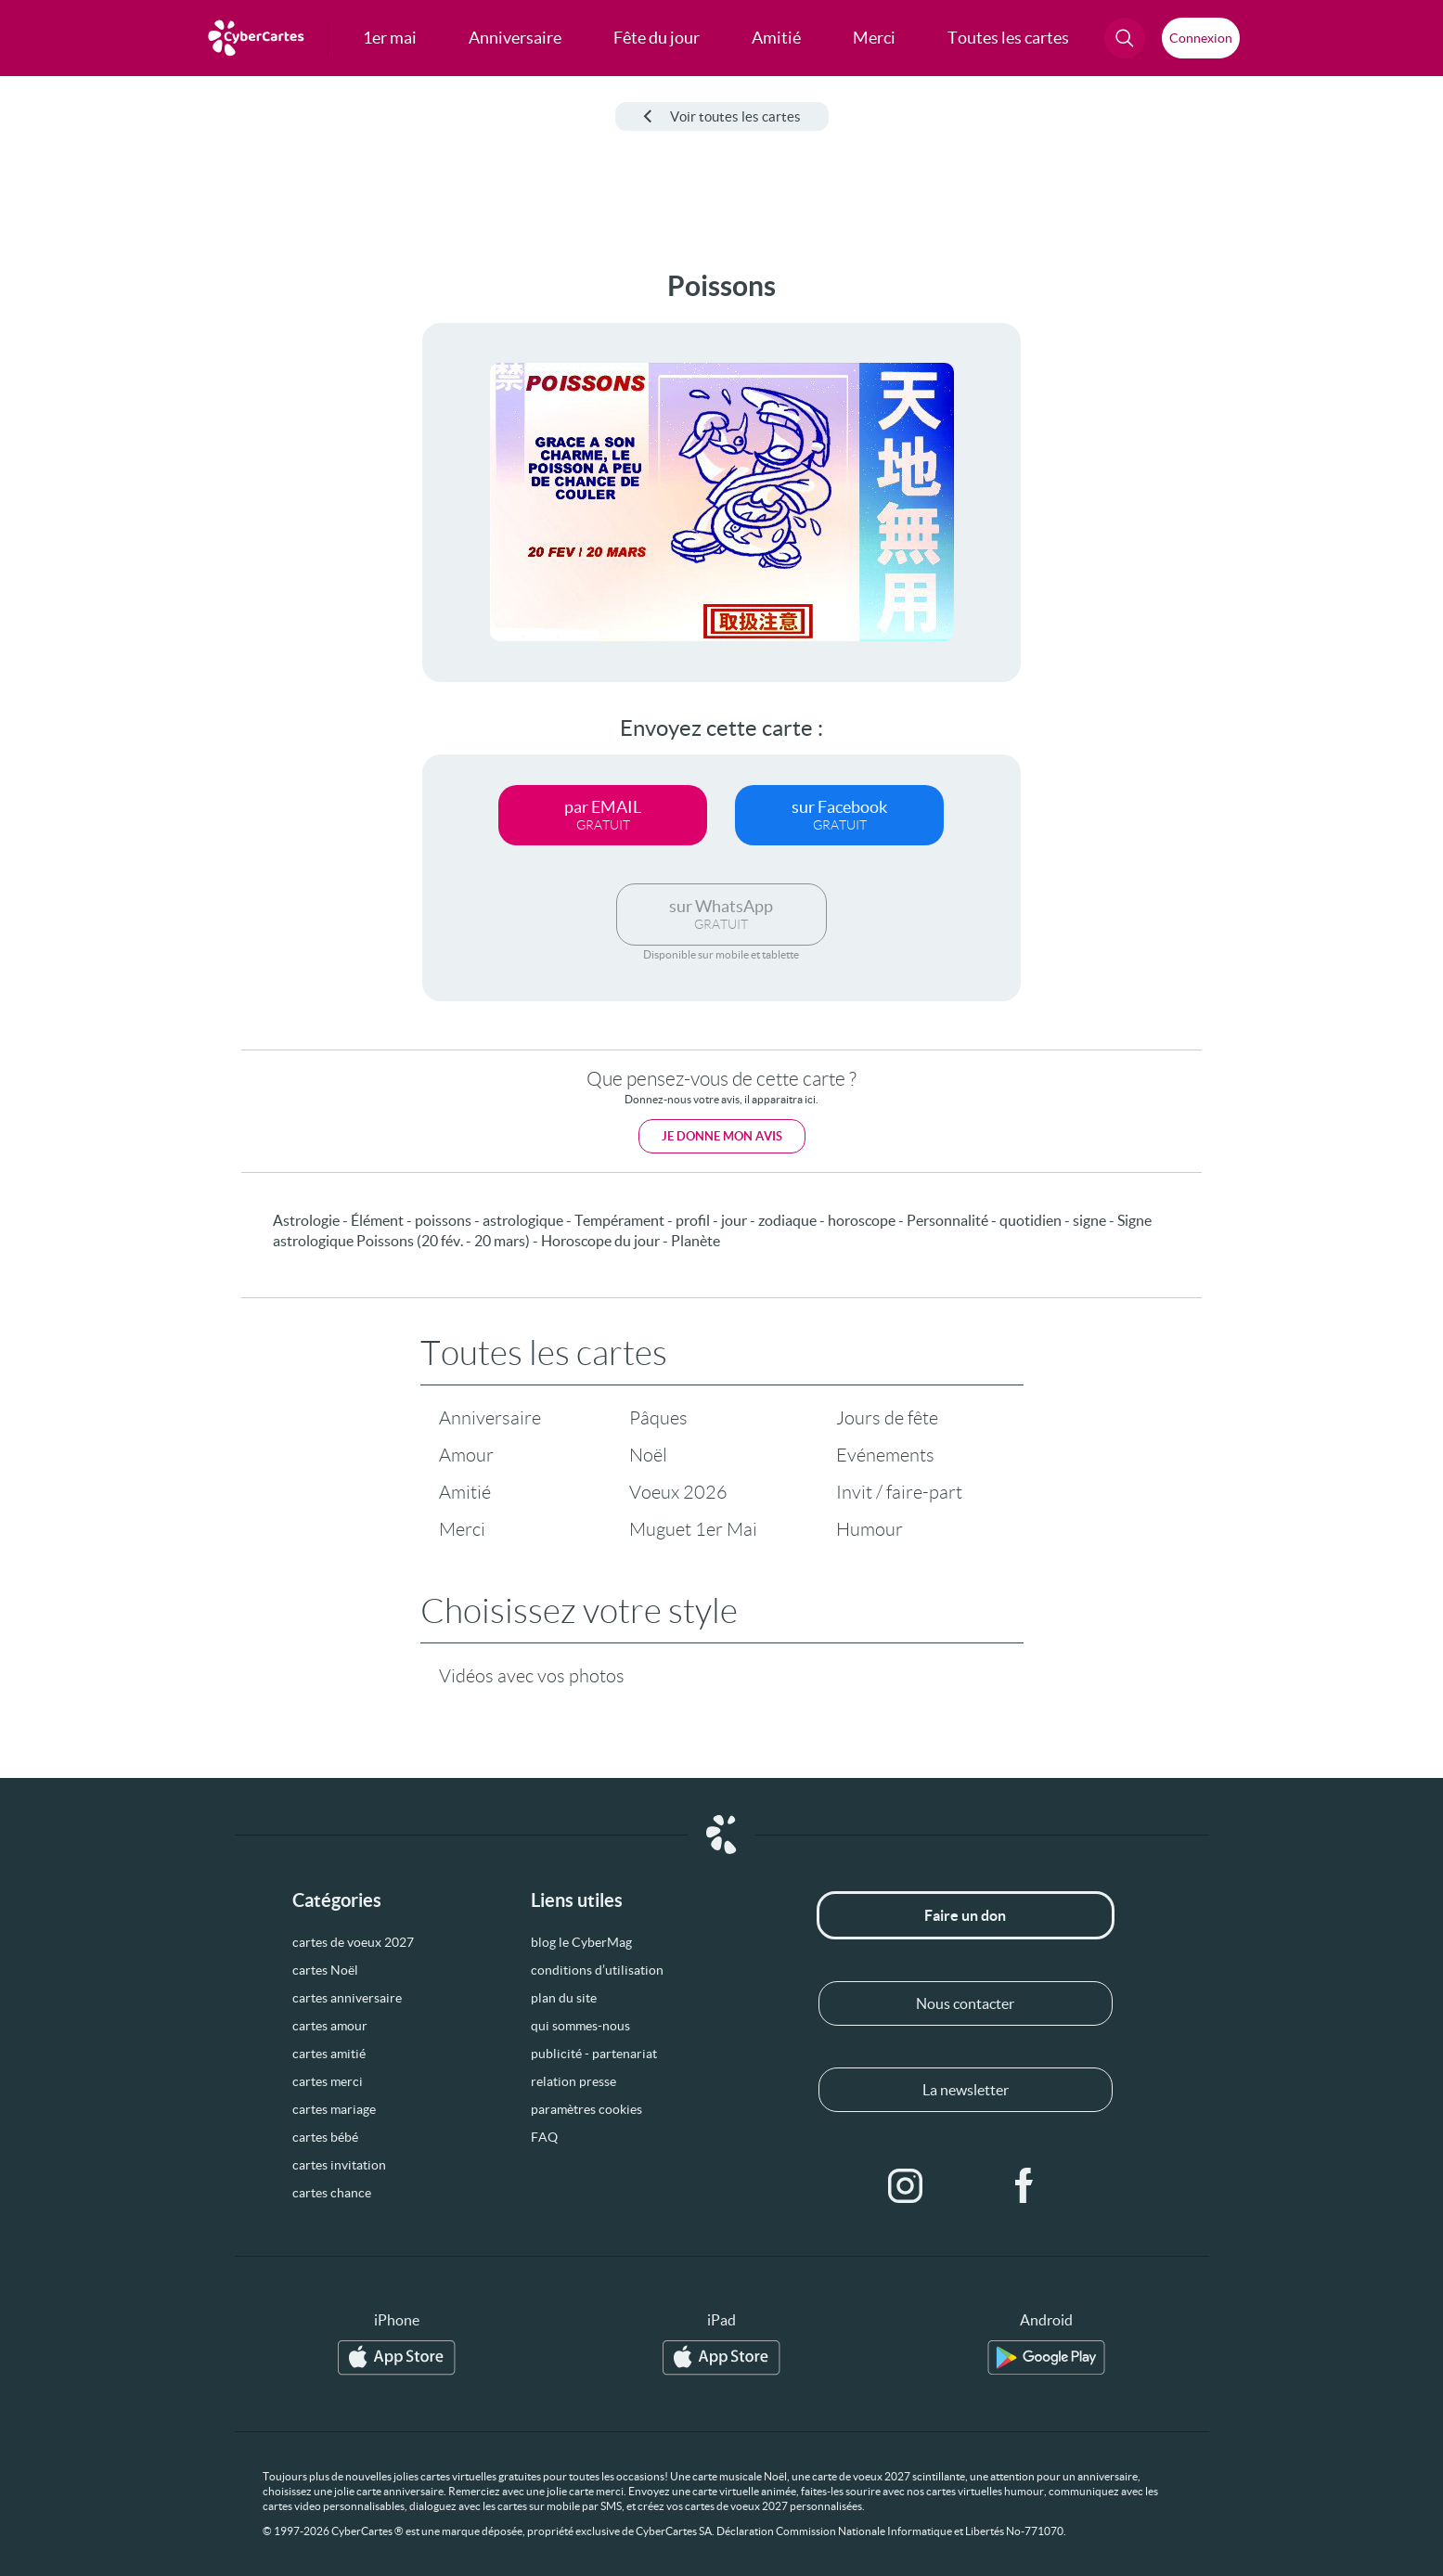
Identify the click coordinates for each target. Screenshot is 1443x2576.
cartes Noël (325, 1970)
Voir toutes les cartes (722, 116)
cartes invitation (339, 2164)
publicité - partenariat (594, 2053)
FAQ (544, 2137)
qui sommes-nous (580, 2025)
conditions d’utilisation (597, 1970)
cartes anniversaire (347, 1997)
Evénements (885, 1455)
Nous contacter (965, 2003)
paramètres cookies (586, 2109)
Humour (869, 1529)
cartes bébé (325, 2137)
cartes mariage (334, 2109)
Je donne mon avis (722, 1136)
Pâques (658, 1418)
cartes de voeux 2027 (353, 1942)
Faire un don (965, 1915)
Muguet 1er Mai (693, 1529)
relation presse (573, 2081)
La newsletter (965, 2089)
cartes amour (329, 2025)
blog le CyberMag (581, 1942)
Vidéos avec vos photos (532, 1676)
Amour (466, 1455)
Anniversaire (490, 1418)
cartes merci (327, 2081)
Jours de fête (887, 1418)
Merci (462, 1529)
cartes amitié (329, 2053)
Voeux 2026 (678, 1492)
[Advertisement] (154, 548)
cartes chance (331, 2192)
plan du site (564, 1997)
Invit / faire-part (899, 1492)
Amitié (465, 1492)
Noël (648, 1455)
